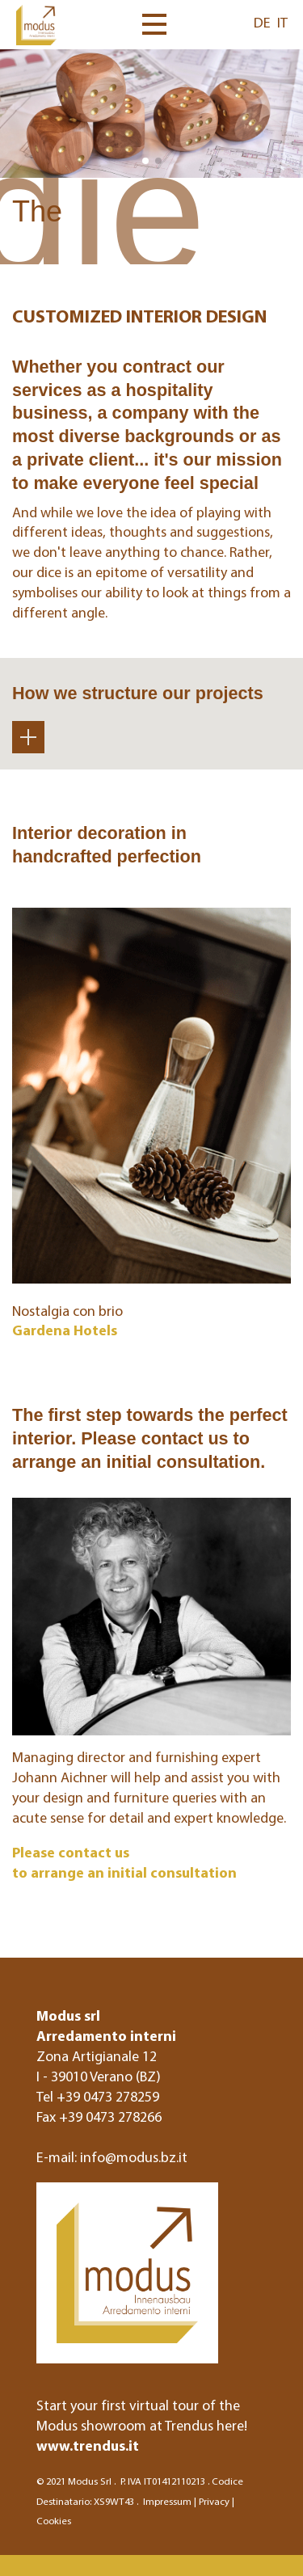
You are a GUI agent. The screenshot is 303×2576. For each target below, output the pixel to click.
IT (282, 22)
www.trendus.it (87, 2445)
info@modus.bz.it (133, 2157)
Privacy (214, 2500)
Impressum (167, 2500)
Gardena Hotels (64, 1330)
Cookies (53, 2520)
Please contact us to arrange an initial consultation (124, 1862)
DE (262, 22)
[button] (145, 161)
